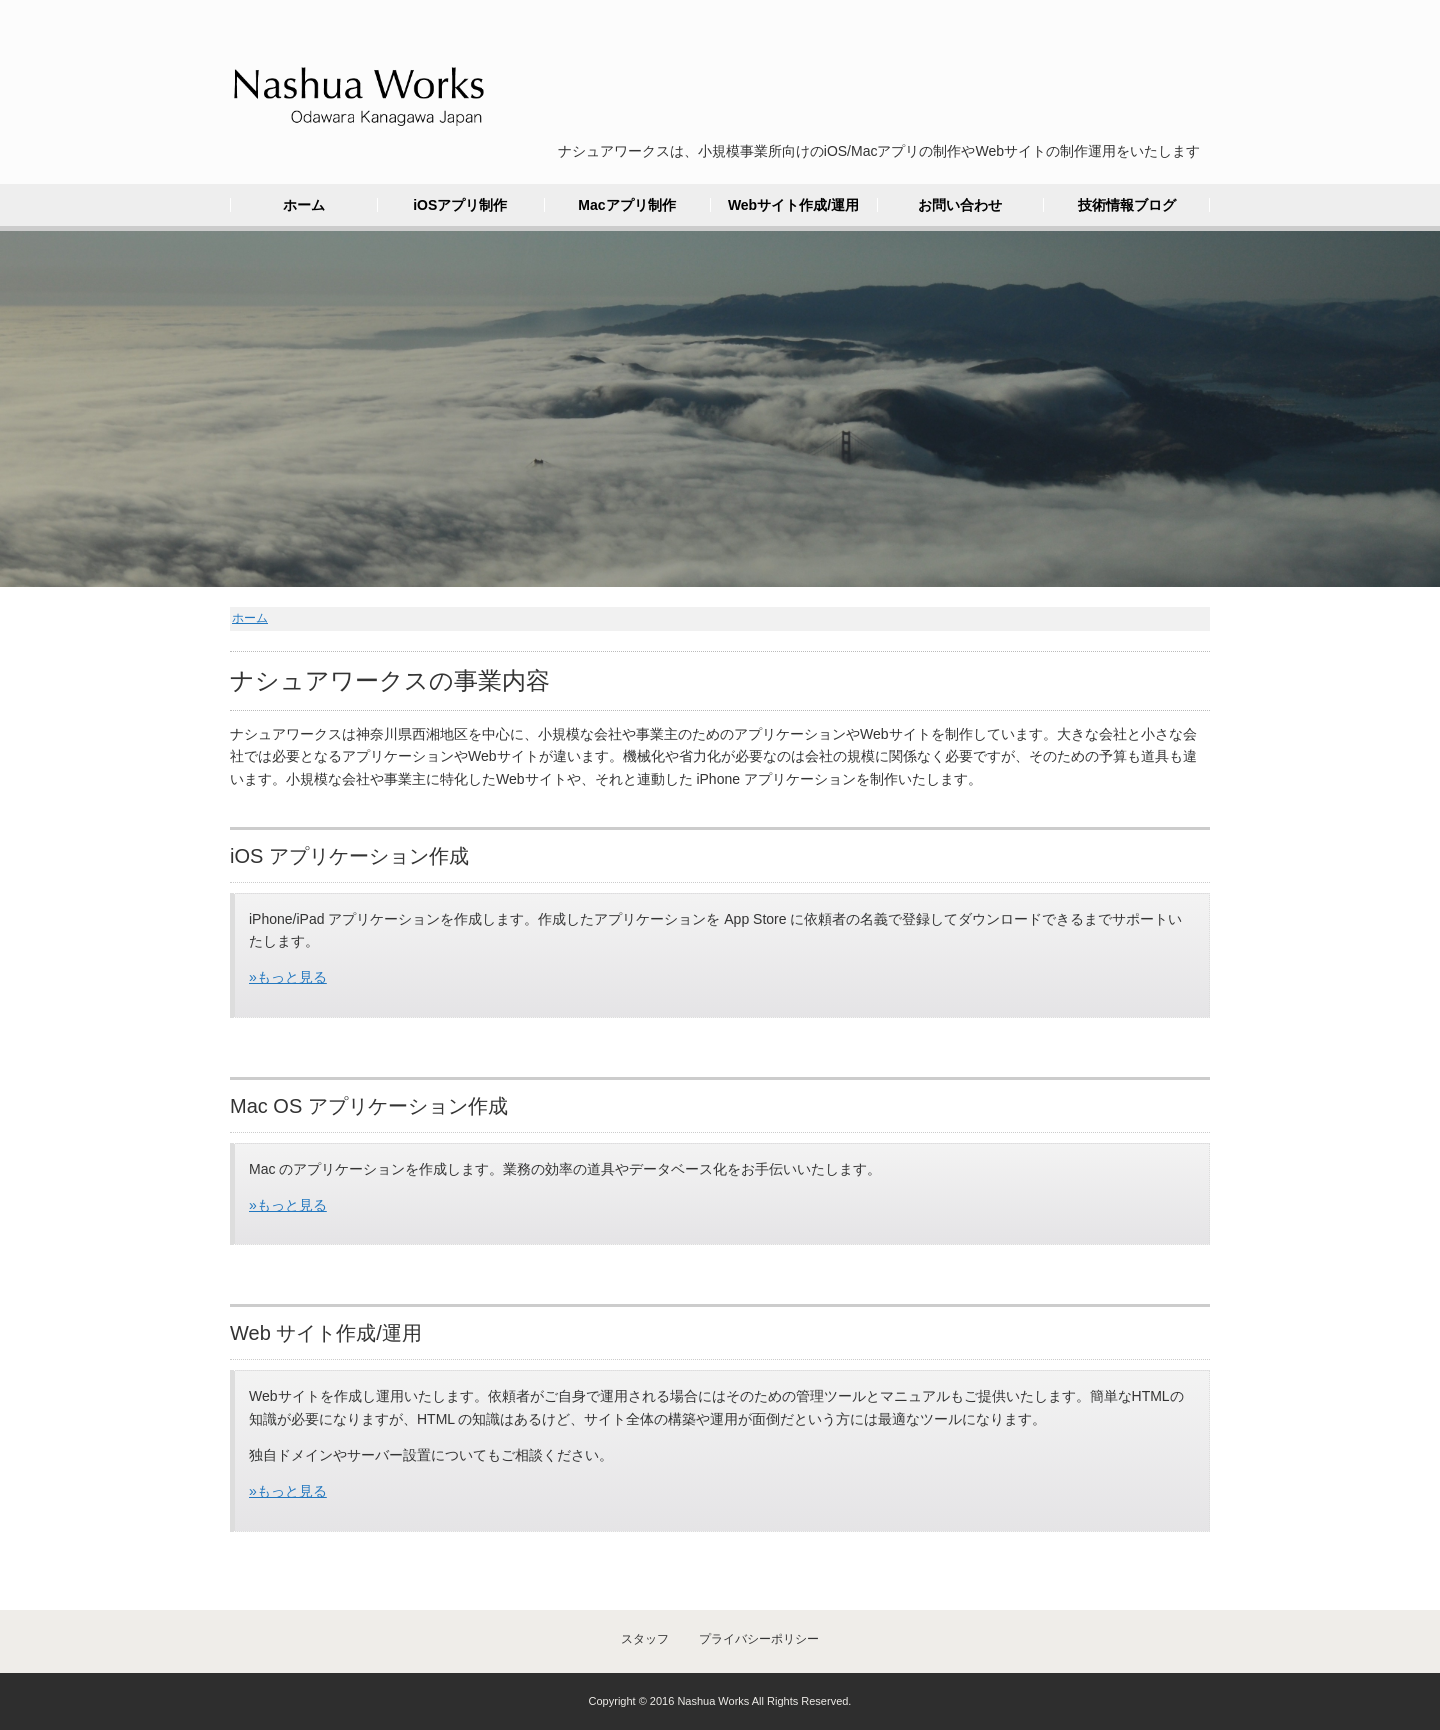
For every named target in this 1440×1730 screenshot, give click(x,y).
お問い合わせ (960, 205)
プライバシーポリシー (759, 1639)
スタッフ (645, 1639)
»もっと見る (288, 977)
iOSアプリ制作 (460, 205)
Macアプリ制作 (626, 205)
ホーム (304, 205)
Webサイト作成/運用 (793, 205)
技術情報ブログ (1127, 205)
